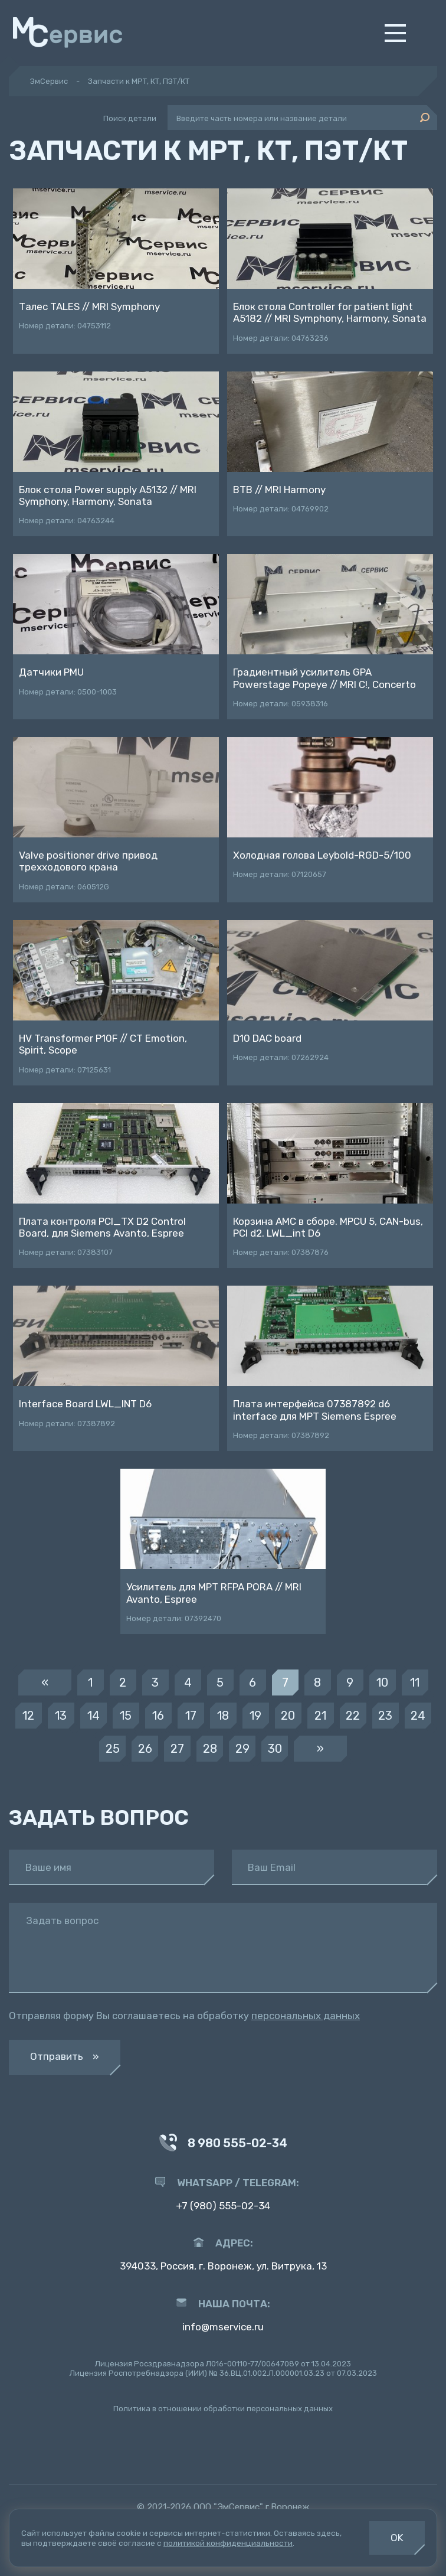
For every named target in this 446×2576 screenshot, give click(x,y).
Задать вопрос (62, 1921)
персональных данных (305, 2015)
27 (177, 1749)
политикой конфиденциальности (228, 2543)
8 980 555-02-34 (223, 2144)
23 (385, 1715)
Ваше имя (48, 1868)
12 (28, 1715)
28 (210, 1749)
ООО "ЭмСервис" (228, 2507)
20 (288, 1715)
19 (255, 1715)
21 (320, 1715)
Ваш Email (272, 1868)
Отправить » (64, 2056)
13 (61, 1715)
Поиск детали (129, 118)
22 (353, 1715)
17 (190, 1715)
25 (113, 1749)
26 (145, 1749)
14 (93, 1715)
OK (397, 2538)
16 (158, 1715)
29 (242, 1749)
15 (126, 1715)
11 (414, 1682)
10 (382, 1682)
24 (418, 1715)
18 (223, 1715)
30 (275, 1749)
